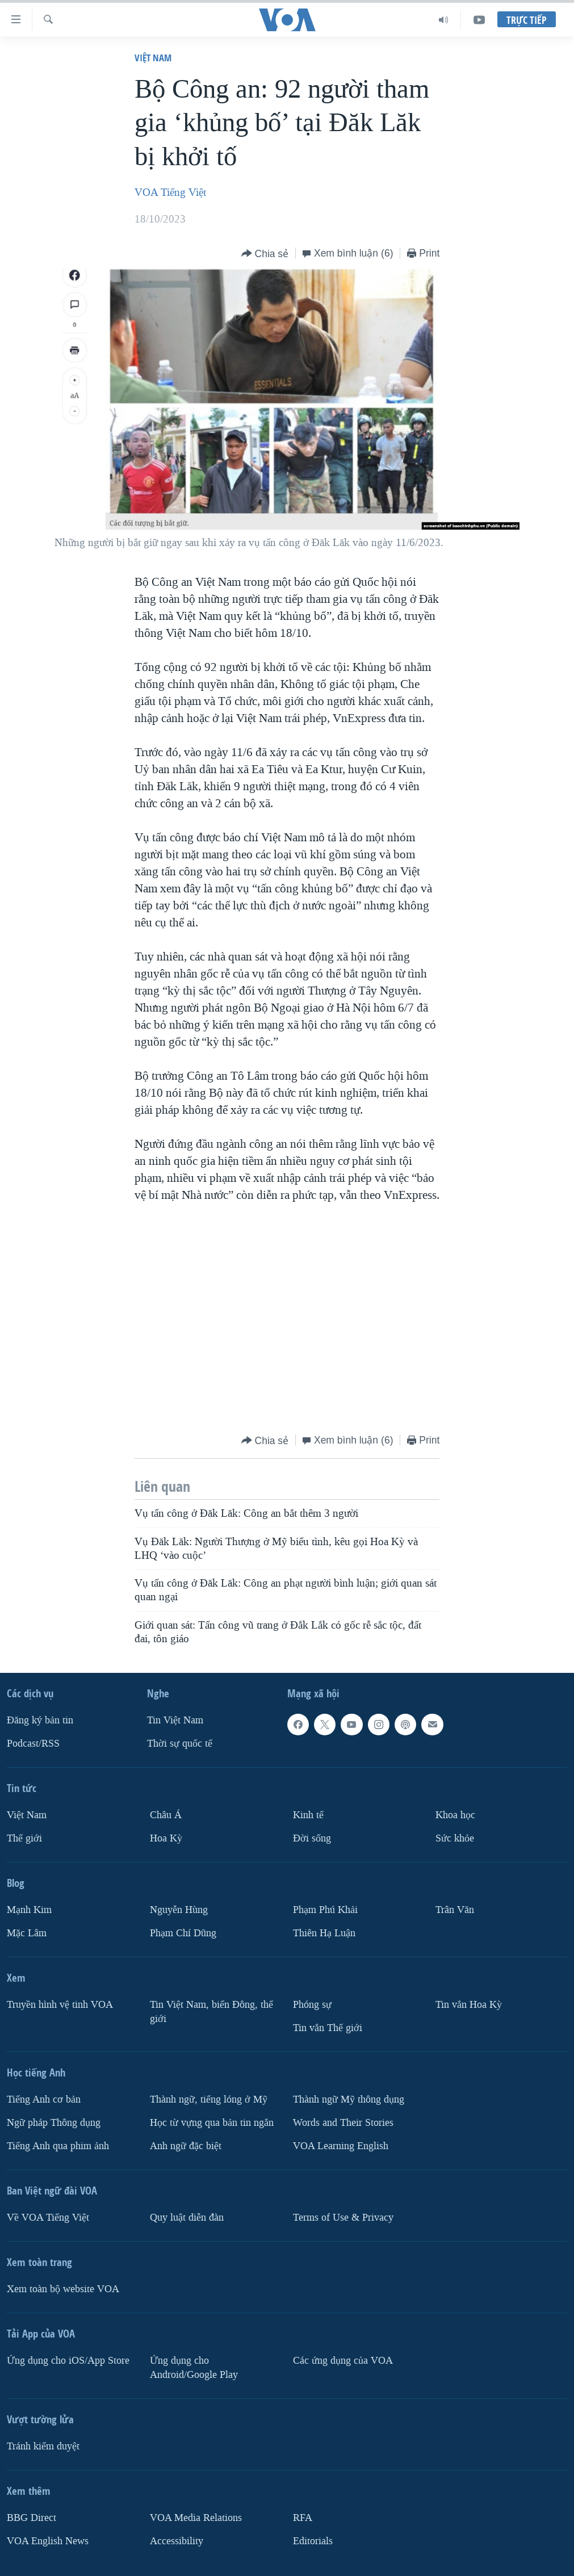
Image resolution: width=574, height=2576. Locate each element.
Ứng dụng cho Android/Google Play (194, 2367)
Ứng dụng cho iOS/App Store (68, 2360)
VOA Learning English (340, 2146)
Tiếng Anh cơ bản (44, 2099)
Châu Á (166, 1815)
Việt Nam (153, 57)
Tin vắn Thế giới (327, 2027)
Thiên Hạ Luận (324, 1933)
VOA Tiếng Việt (170, 192)
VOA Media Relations (196, 2517)
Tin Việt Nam (175, 1720)
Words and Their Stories (343, 2122)
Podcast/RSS (33, 1743)
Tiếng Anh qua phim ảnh (58, 2146)
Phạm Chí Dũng (183, 1933)
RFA (302, 2517)
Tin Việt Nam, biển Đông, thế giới (211, 2011)
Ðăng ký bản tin (40, 1720)
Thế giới (24, 1838)
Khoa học (455, 1815)
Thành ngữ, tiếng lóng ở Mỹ (208, 2099)
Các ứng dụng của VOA (343, 2360)
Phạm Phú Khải (325, 1909)
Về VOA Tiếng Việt (48, 2217)
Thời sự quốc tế (179, 1743)
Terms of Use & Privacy (343, 2217)
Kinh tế (308, 1815)
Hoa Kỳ (166, 1838)
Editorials (313, 2541)
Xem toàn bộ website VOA (63, 2289)
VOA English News (48, 2541)
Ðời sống (312, 1838)
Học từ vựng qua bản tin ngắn (212, 2122)
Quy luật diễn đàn (187, 2217)
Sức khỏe (454, 1838)
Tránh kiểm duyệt (43, 2446)
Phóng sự (312, 2004)
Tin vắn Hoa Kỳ (468, 2004)
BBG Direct (31, 2517)
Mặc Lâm (27, 1933)
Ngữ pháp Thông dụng (53, 2122)
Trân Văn (454, 1909)
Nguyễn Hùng (179, 1909)
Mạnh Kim (29, 1909)
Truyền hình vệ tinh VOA (60, 2004)
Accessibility (176, 2541)
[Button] (265, 254)
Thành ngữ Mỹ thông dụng (348, 2099)
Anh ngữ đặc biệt (185, 2146)
